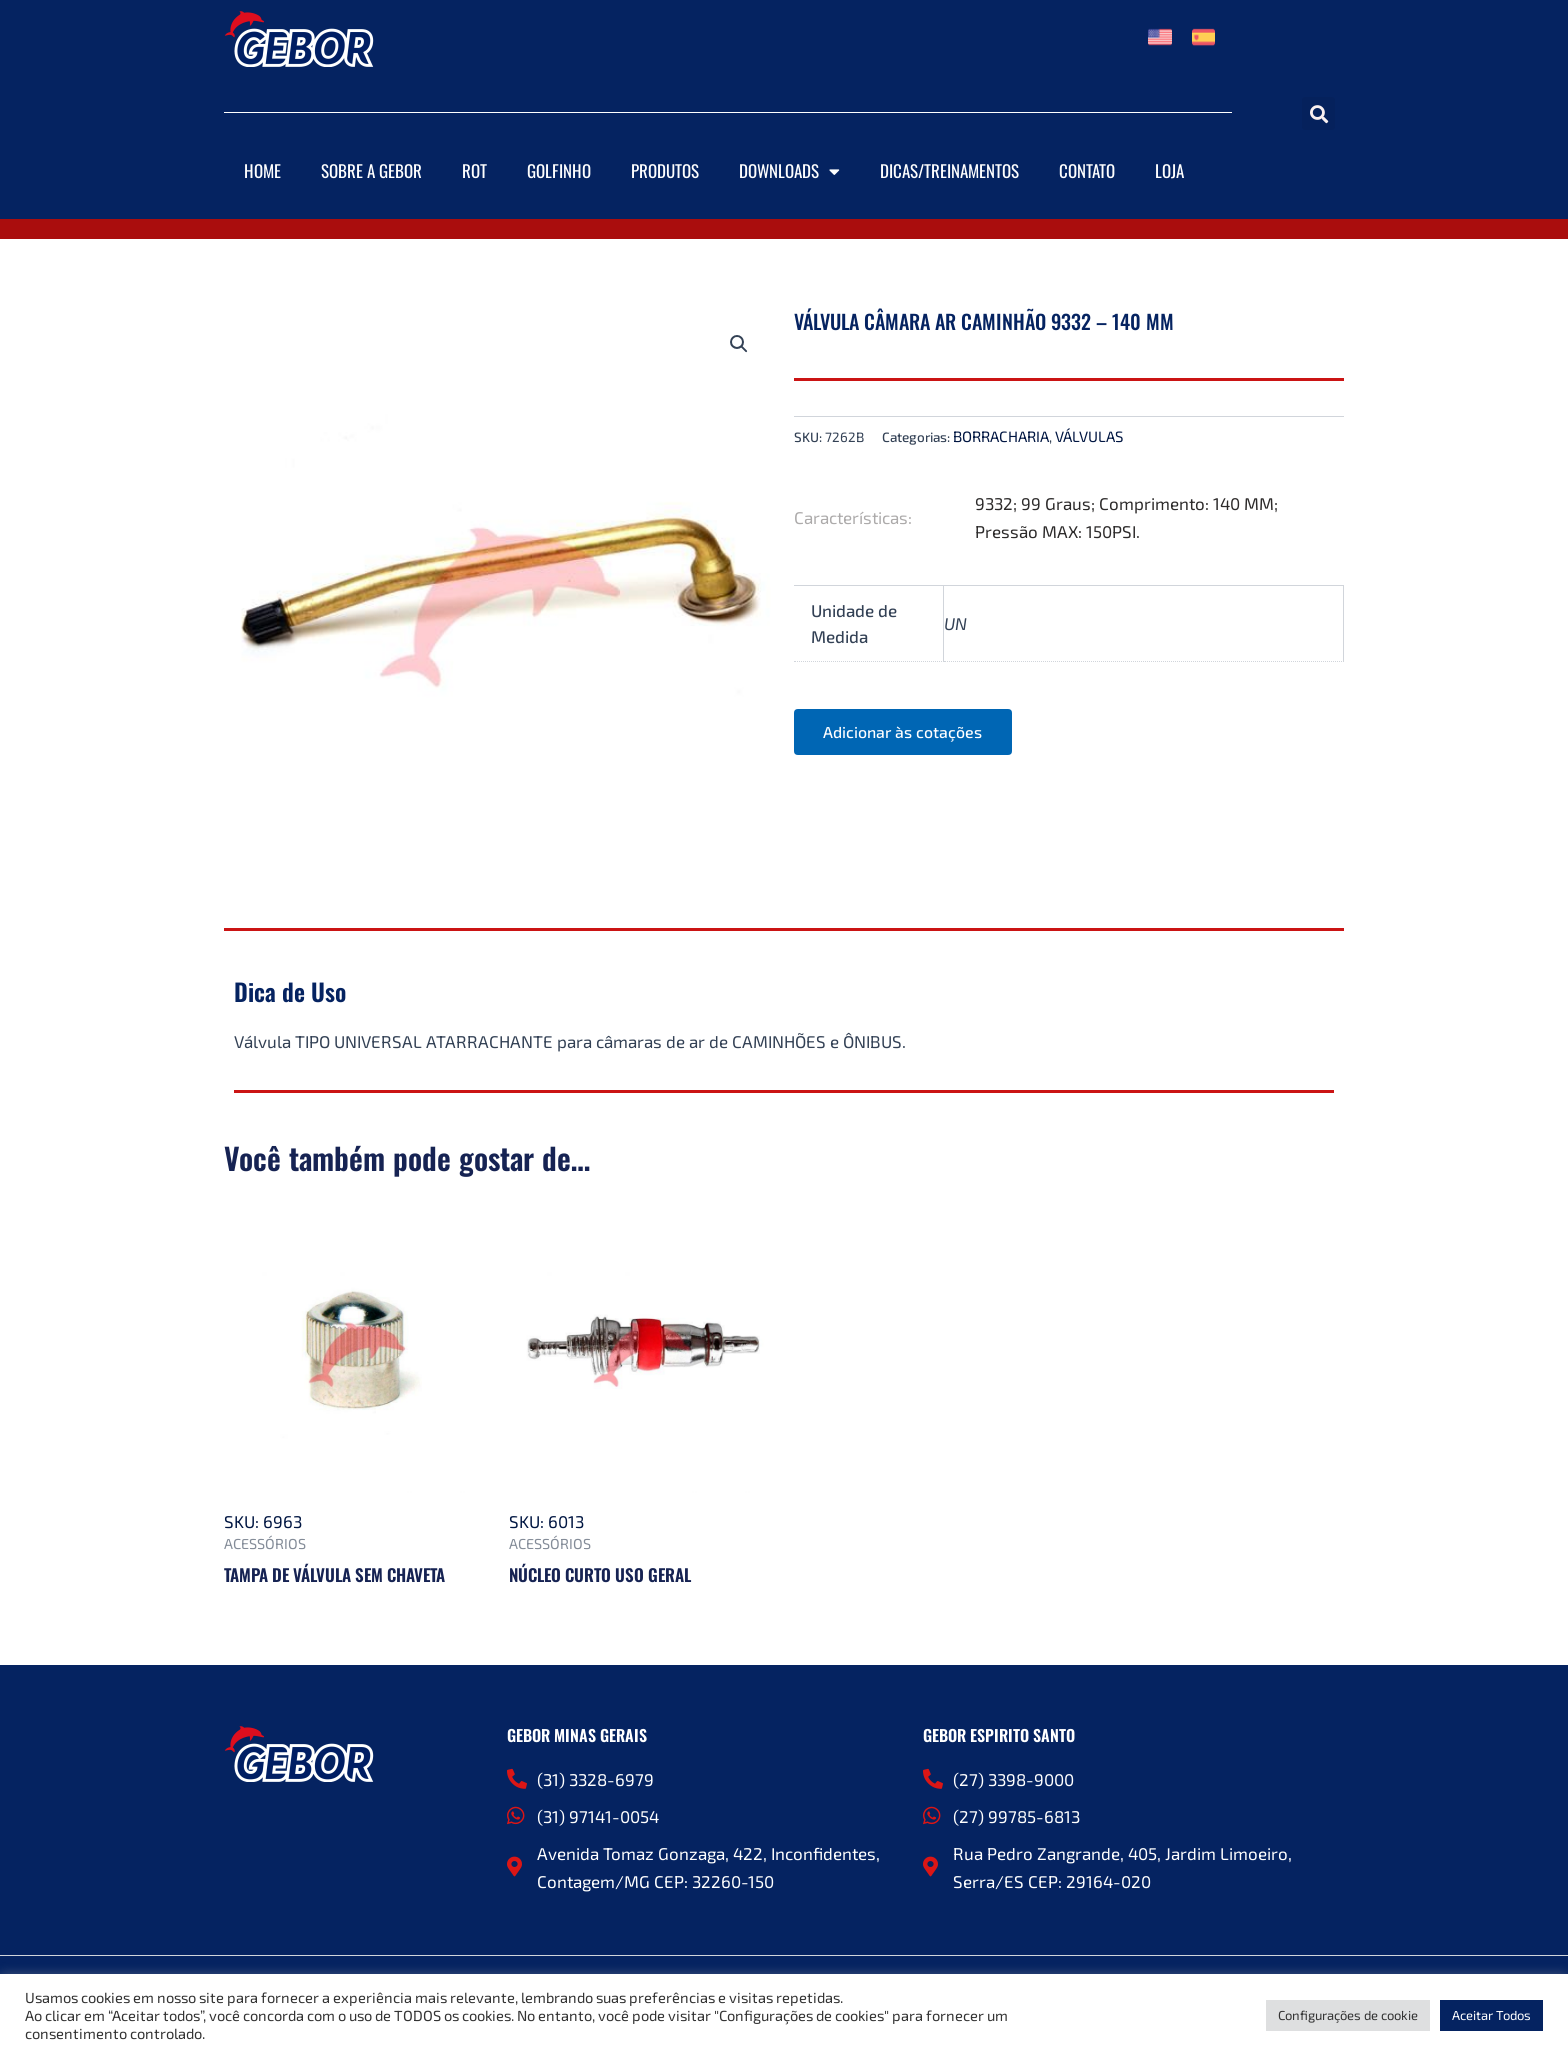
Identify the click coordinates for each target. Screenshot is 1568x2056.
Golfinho (559, 170)
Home (262, 170)
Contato (1087, 170)
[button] (1318, 113)
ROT (474, 170)
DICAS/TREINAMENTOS (949, 170)
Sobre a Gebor (371, 170)
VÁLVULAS (1089, 436)
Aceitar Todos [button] (1491, 2015)
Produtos (665, 170)
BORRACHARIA (1001, 436)
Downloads (789, 171)
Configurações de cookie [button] (1348, 2015)
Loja (1169, 170)
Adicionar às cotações (904, 731)
